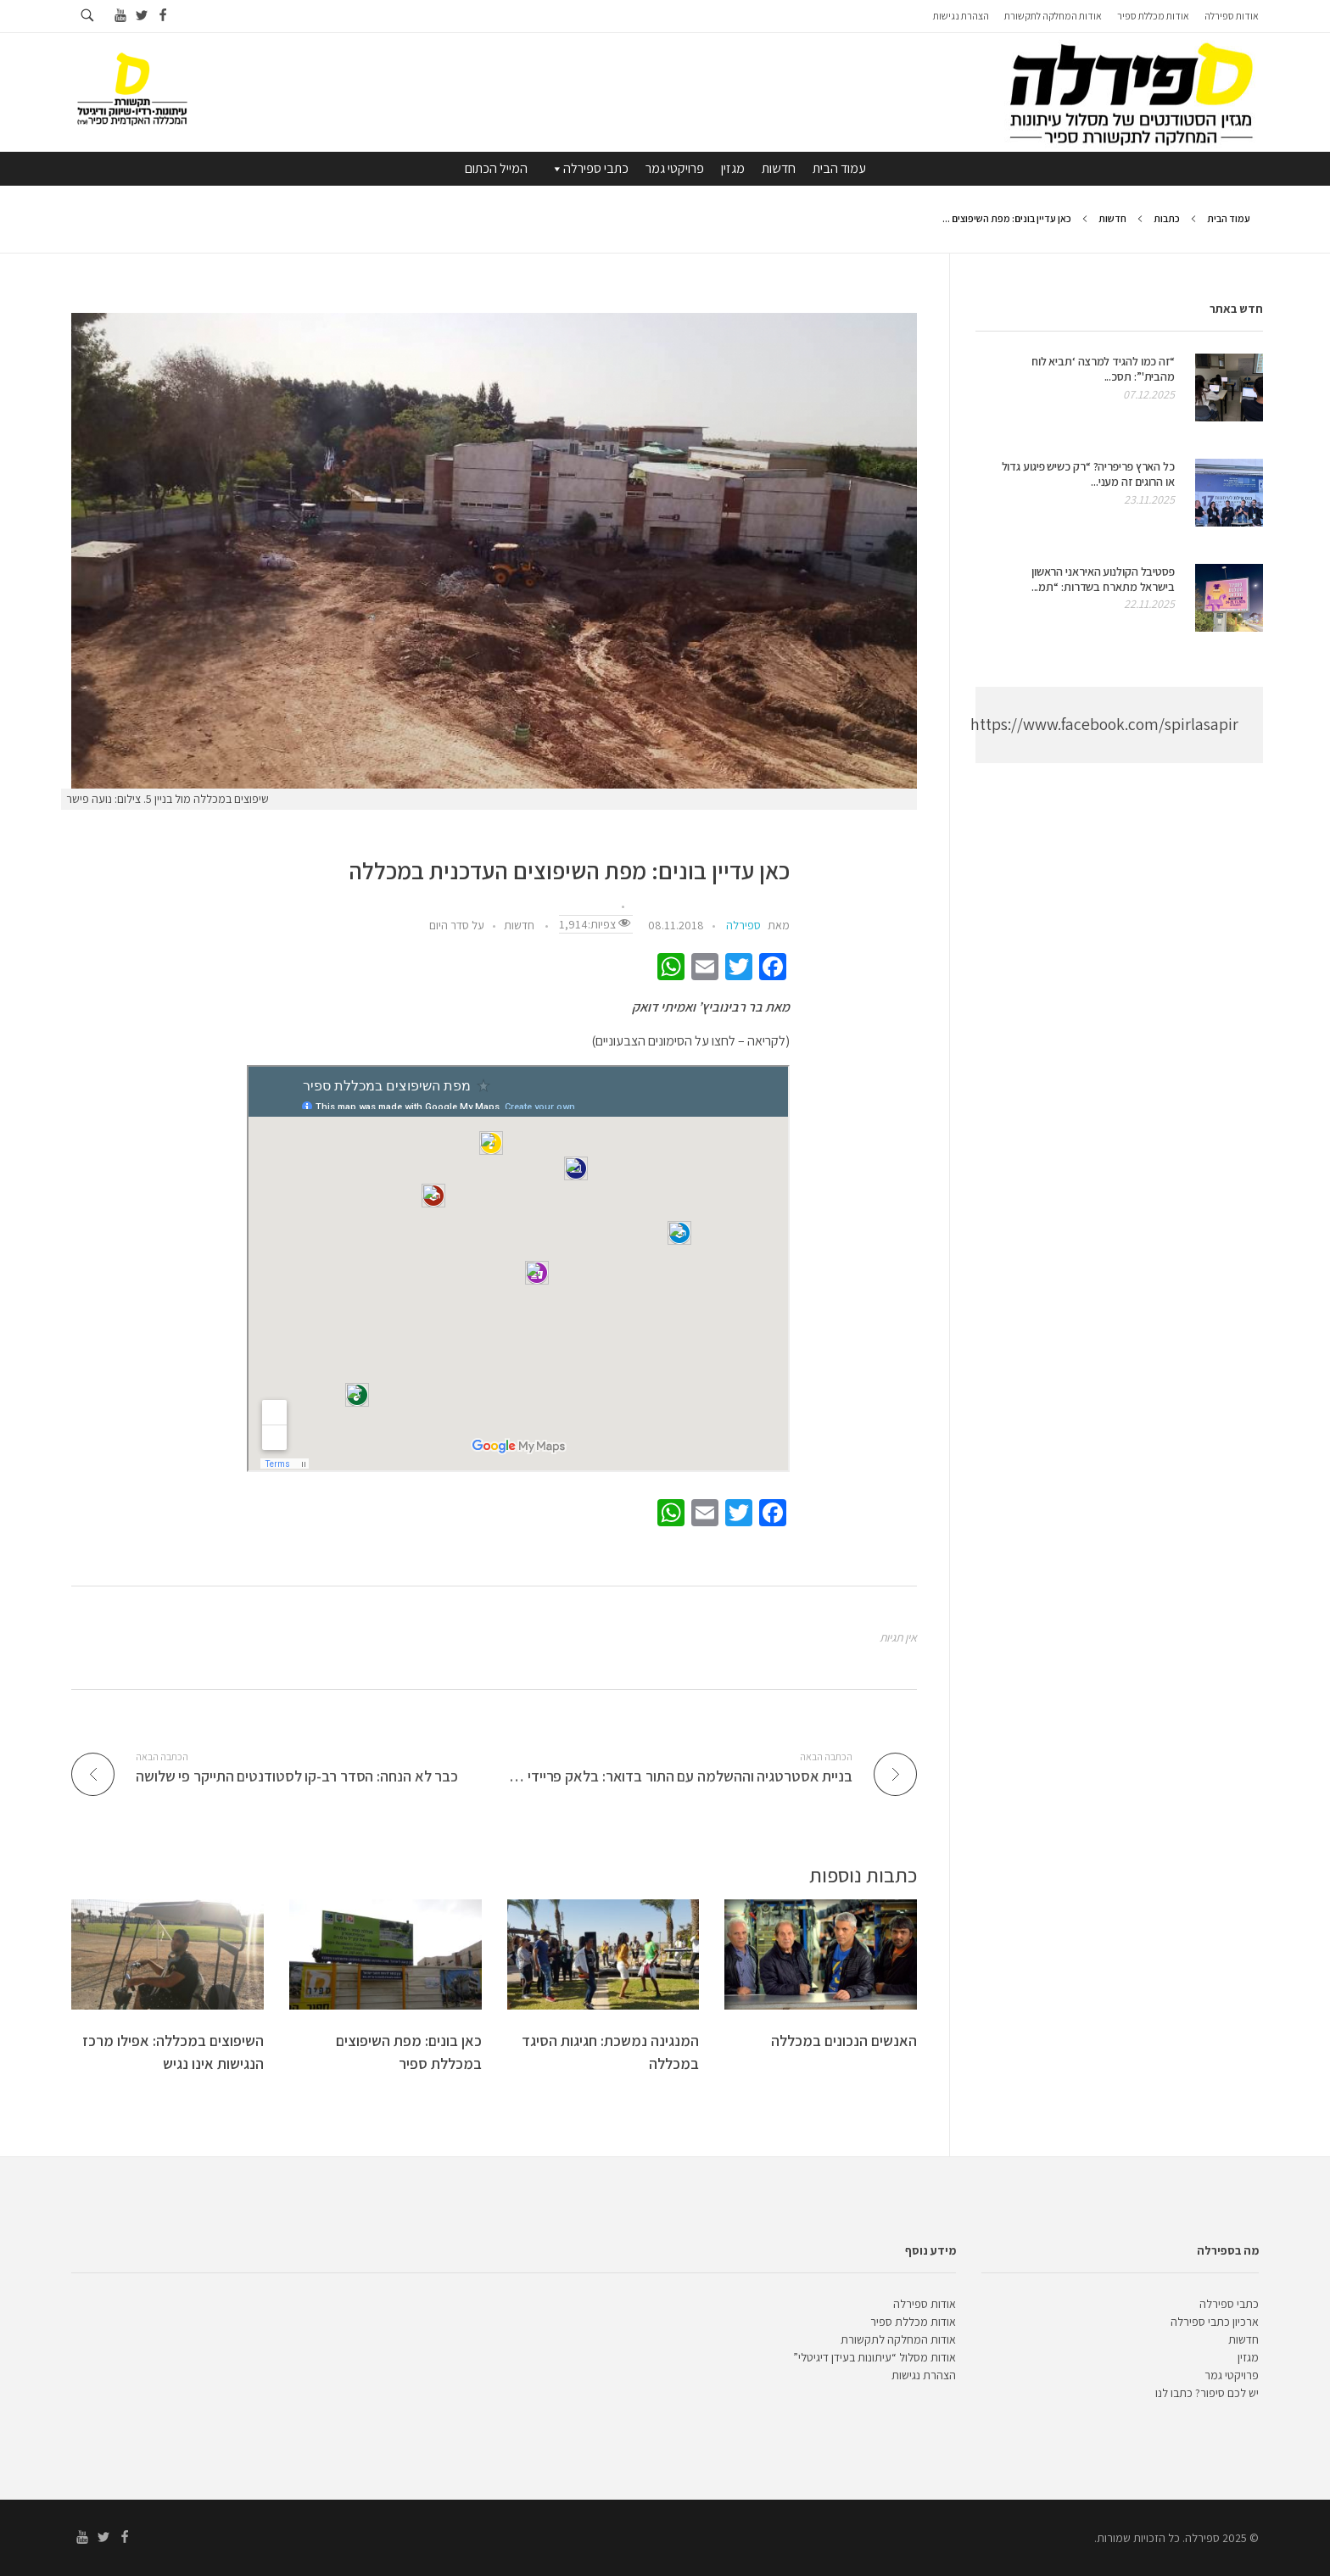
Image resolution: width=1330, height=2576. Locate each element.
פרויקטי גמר (674, 168)
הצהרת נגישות (923, 2375)
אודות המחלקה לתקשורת (898, 2339)
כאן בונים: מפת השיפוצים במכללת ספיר (409, 2052)
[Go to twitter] (141, 15)
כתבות (1167, 218)
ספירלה (743, 925)
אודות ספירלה (924, 2303)
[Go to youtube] (120, 15)
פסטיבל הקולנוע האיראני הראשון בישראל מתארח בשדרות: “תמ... (1103, 579)
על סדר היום (456, 925)
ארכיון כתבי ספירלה (1215, 2321)
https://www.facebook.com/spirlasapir (1104, 724)
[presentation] (494, 551)
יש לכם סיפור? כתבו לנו (1207, 2392)
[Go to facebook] (162, 15)
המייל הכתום (496, 168)
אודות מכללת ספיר (913, 2321)
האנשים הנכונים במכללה (844, 2040)
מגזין (733, 168)
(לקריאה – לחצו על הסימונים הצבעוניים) (690, 1041)
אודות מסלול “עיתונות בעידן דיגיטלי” (874, 2357)
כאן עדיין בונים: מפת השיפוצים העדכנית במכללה (569, 871)
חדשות (779, 168)
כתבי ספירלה (589, 169)
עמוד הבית (839, 168)
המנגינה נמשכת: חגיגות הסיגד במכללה (610, 2052)
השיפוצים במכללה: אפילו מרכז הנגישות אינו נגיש (173, 2052)
